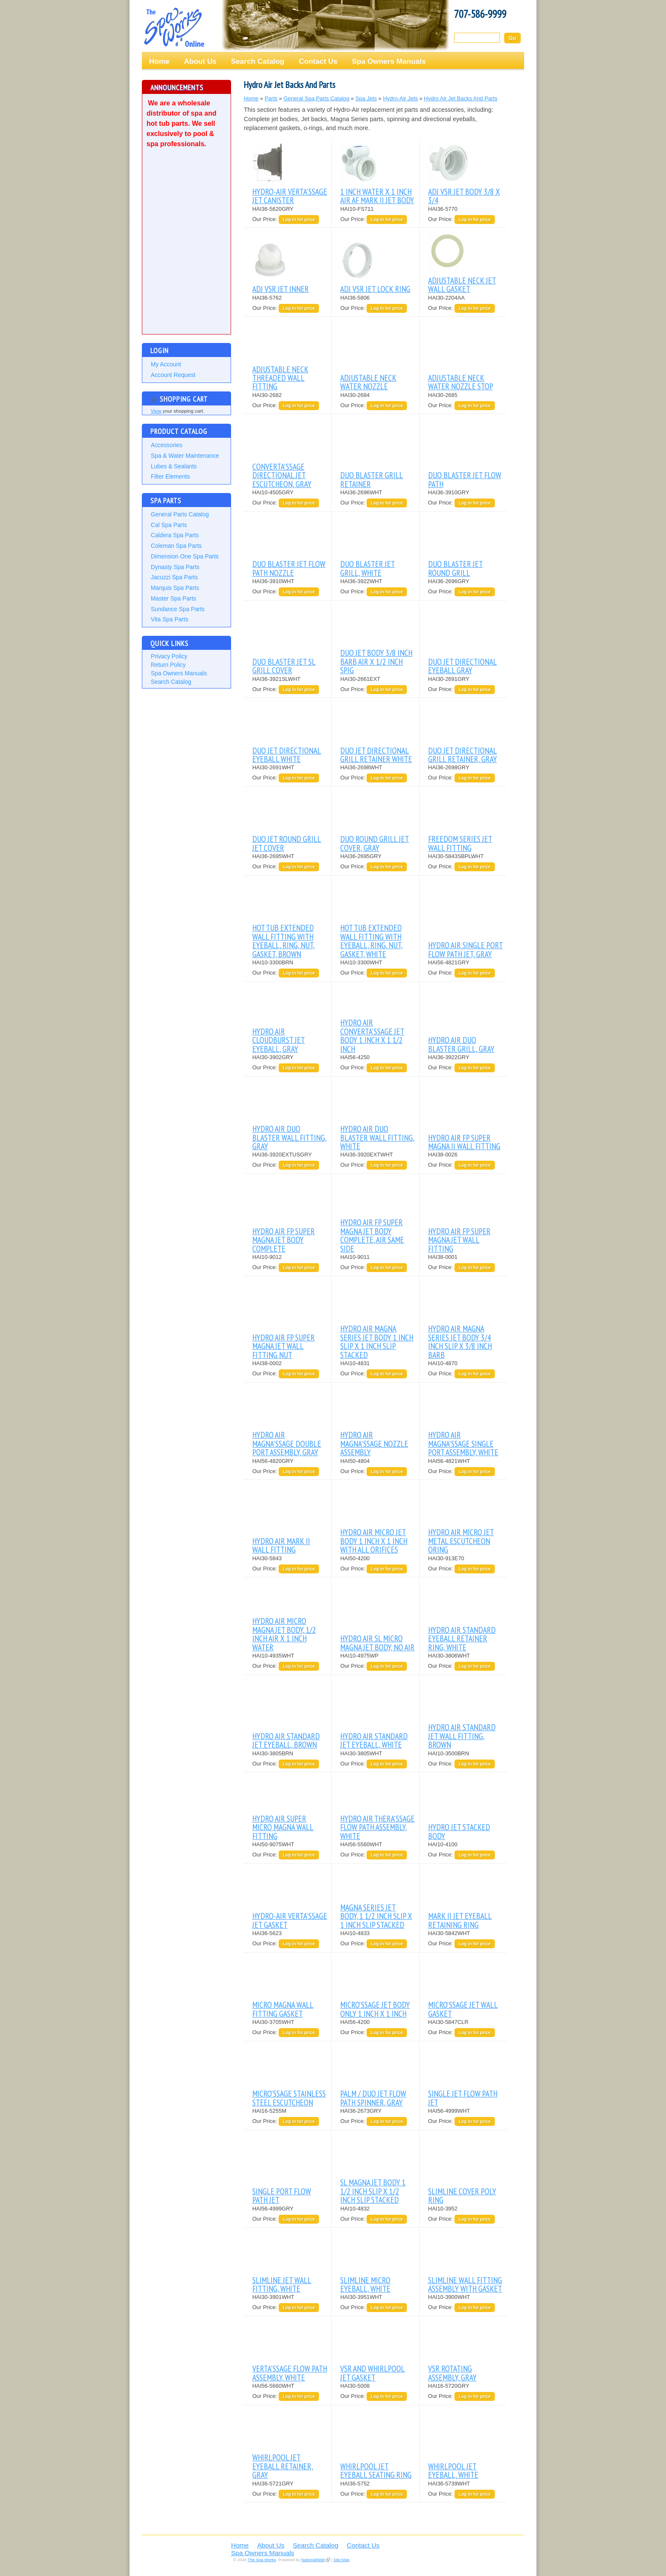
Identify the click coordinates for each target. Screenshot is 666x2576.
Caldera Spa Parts (175, 535)
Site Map (341, 2559)
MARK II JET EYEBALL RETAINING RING (460, 1920)
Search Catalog (258, 61)
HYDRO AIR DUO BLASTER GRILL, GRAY (461, 1044)
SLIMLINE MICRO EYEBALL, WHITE (365, 2284)
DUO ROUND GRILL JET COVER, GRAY (374, 843)
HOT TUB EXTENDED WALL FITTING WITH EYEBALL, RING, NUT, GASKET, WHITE (371, 940)
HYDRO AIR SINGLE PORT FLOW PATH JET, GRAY (465, 949)
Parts (271, 98)
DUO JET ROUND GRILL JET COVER (286, 843)
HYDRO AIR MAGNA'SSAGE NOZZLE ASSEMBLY (374, 1443)
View (156, 411)
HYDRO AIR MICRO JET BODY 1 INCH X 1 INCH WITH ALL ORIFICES (373, 1541)
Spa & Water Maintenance (185, 455)
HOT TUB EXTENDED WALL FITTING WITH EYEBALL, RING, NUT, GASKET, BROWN (283, 940)
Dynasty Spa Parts (175, 567)
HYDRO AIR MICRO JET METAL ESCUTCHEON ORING (461, 1541)
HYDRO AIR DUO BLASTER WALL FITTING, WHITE (377, 1137)
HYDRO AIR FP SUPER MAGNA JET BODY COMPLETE (283, 1240)
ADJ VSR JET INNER (280, 288)
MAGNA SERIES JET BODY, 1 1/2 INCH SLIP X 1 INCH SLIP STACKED (376, 1916)
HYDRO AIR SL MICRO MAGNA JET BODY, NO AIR (377, 1642)
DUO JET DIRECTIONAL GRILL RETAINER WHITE (376, 754)
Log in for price (299, 219)
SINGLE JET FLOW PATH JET (462, 2097)
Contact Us (318, 61)
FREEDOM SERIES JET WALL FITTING (460, 843)
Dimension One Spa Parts (185, 556)
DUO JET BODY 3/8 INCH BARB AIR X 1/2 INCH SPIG (376, 661)
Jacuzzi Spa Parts (174, 577)
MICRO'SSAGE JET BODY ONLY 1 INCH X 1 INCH (375, 2008)
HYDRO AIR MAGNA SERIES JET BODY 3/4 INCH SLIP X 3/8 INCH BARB (460, 1341)
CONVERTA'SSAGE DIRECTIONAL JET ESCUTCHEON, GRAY (281, 475)
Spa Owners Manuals (389, 61)
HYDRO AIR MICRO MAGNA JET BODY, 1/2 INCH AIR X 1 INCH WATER (284, 1633)
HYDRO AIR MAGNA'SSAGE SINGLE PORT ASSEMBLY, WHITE (463, 1443)
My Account (166, 364)
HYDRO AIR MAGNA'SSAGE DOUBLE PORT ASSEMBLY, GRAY (286, 1443)
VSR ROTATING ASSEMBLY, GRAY (452, 2372)
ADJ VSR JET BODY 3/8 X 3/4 (464, 195)
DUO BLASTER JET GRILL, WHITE (367, 568)
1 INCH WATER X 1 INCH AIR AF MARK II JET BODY (377, 195)
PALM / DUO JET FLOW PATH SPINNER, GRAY (373, 2097)
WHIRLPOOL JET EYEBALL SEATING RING (376, 2470)
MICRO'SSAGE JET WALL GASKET (463, 2008)
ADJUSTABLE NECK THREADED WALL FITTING (280, 378)
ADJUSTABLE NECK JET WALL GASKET (462, 284)
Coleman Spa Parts (176, 545)
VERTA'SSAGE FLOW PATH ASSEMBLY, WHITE (289, 2372)
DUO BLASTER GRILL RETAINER (371, 479)
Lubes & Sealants (174, 466)
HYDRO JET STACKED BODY (459, 1831)
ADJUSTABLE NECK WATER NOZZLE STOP (460, 381)
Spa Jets (366, 98)
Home (159, 61)
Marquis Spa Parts (175, 587)
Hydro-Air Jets (400, 98)
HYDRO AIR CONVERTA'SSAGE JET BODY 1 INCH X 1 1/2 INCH (372, 1035)
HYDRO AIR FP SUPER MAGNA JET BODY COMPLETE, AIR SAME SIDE (372, 1235)
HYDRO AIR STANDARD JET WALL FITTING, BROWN (462, 1736)
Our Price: (265, 219)
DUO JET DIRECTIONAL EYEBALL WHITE (286, 754)
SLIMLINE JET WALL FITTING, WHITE (281, 2284)
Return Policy (168, 664)
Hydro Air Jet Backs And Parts (460, 98)
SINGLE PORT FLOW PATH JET (281, 2195)
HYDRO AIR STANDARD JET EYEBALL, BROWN (286, 1740)
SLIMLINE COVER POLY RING (462, 2195)
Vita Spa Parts (169, 619)
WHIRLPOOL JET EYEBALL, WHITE (453, 2470)
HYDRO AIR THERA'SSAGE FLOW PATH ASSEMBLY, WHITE (377, 1827)
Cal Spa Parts (169, 524)
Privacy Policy (169, 656)
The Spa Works (174, 27)
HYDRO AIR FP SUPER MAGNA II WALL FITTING (464, 1141)
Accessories (166, 445)
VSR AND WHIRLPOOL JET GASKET (372, 2372)
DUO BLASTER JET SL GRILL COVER (284, 665)
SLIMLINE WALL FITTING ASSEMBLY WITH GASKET (465, 2284)
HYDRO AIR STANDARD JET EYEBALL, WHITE (374, 1740)
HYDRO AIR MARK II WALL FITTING (281, 1545)
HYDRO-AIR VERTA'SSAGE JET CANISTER (289, 195)
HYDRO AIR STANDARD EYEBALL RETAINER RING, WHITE (462, 1638)
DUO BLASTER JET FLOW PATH (464, 479)
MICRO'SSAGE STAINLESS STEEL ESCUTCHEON (289, 2097)
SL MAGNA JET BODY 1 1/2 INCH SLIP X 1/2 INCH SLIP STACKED (373, 2191)
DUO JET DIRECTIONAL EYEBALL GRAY (462, 665)
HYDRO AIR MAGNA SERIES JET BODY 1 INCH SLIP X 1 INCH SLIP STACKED (376, 1341)
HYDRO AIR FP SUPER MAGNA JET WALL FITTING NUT (283, 1346)
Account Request (173, 374)
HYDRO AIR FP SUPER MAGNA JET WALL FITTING (459, 1240)
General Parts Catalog (180, 514)
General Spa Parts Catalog (317, 98)
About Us (200, 61)
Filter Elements (170, 476)
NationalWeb (313, 2559)
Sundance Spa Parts (178, 609)
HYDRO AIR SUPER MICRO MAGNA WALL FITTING (282, 1827)
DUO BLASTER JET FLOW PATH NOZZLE (288, 568)
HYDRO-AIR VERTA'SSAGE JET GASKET (289, 1920)
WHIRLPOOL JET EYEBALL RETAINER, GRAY (282, 2466)
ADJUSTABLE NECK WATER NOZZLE (368, 381)
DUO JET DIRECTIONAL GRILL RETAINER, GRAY (462, 754)
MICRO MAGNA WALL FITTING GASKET (282, 2008)
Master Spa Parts (173, 598)
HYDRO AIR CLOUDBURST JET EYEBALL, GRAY (278, 1040)
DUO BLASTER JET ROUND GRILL (455, 568)
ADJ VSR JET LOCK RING (375, 288)
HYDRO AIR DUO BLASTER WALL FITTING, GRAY (289, 1137)
